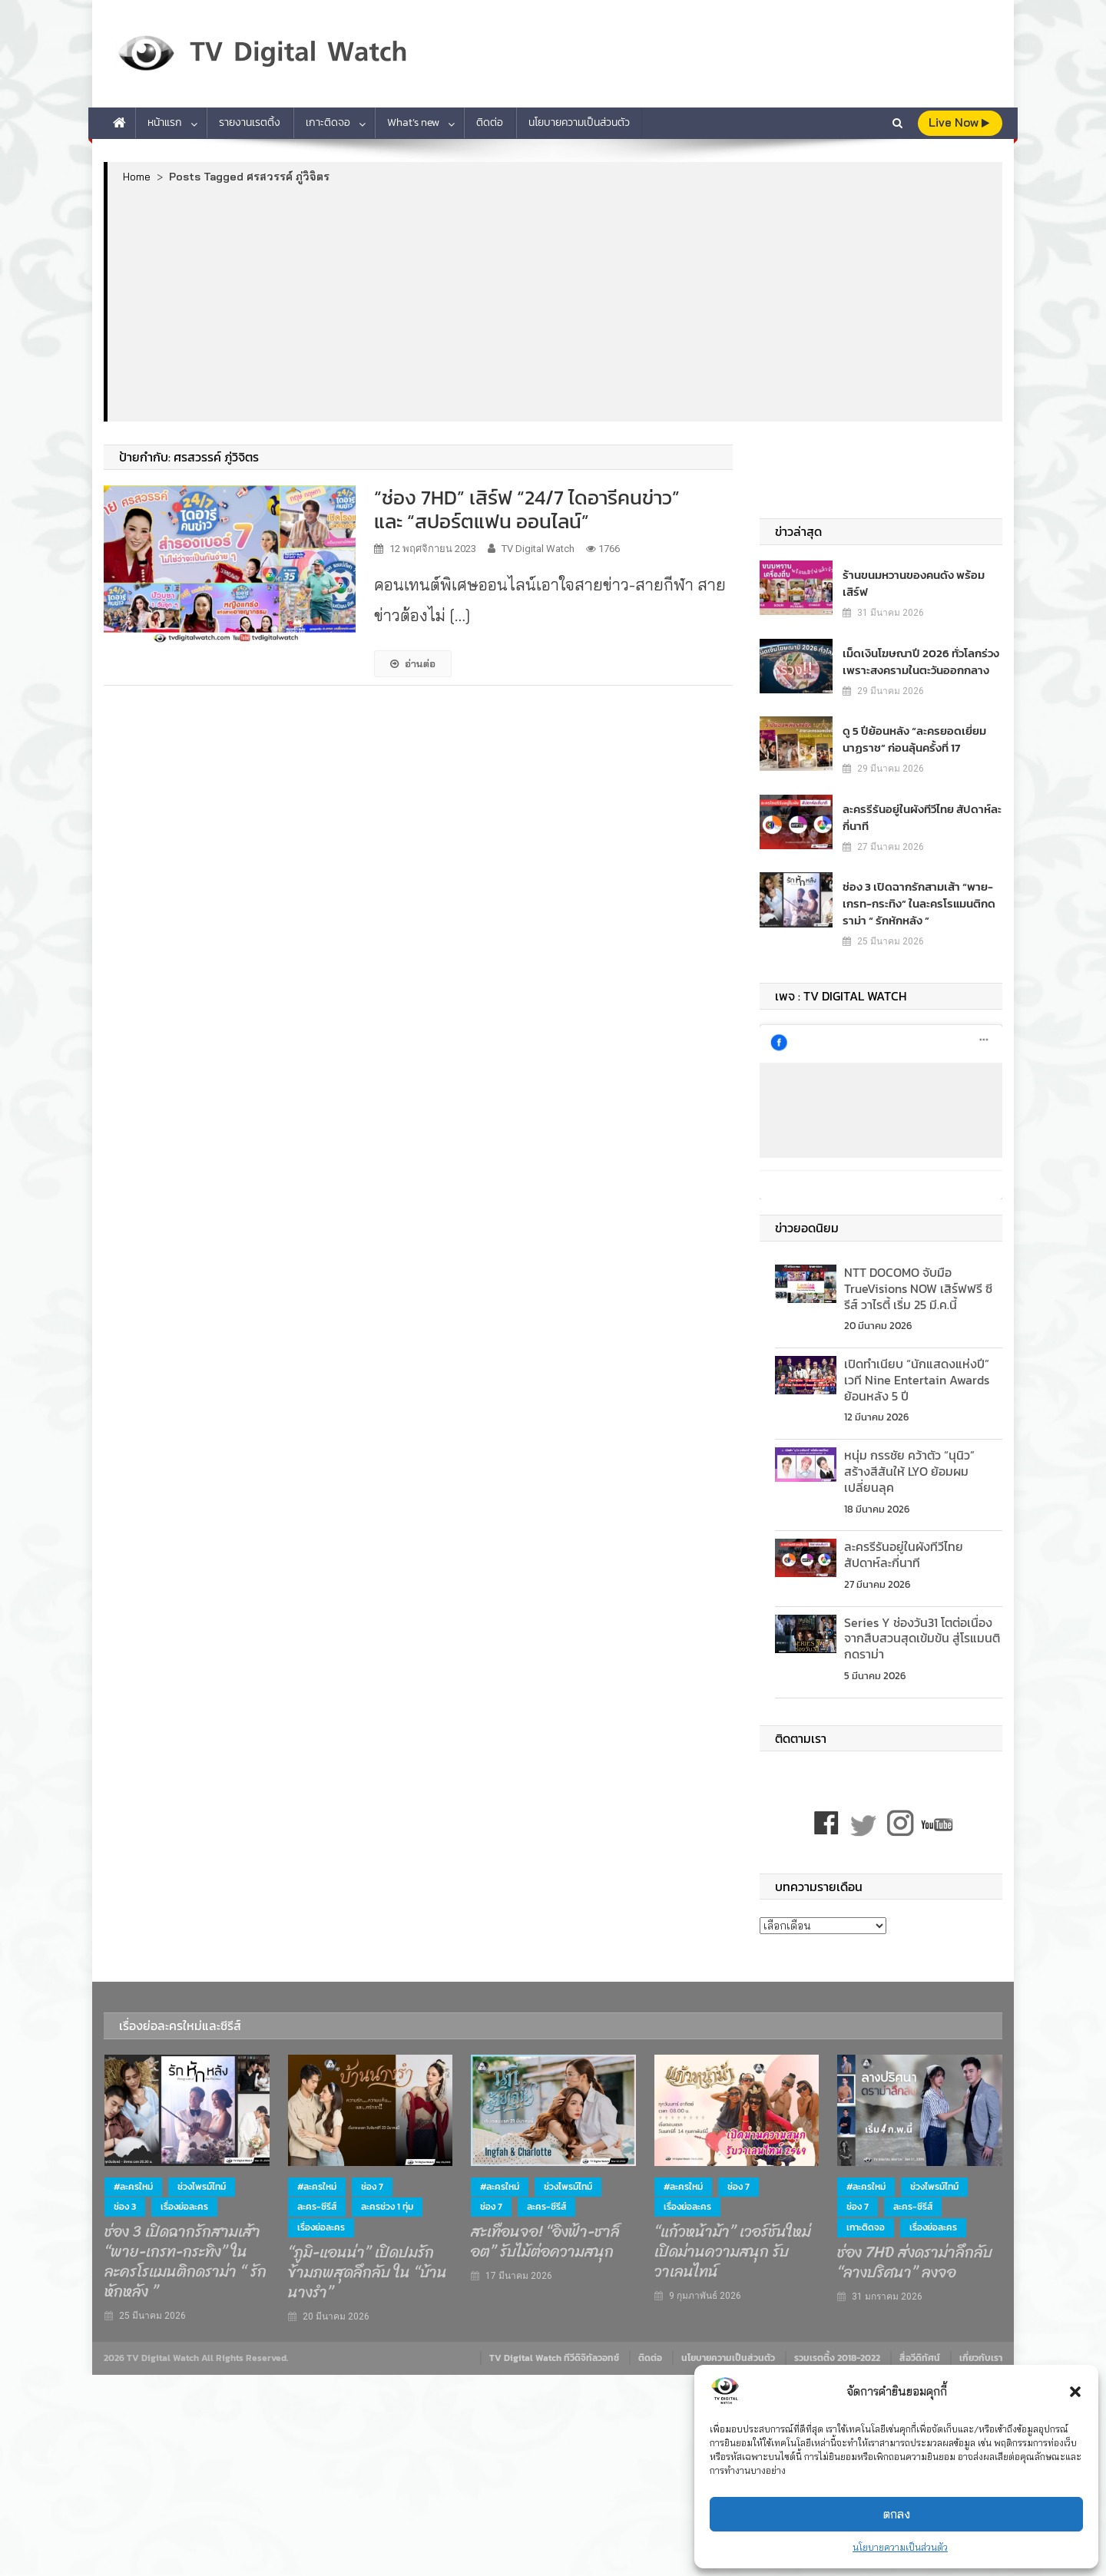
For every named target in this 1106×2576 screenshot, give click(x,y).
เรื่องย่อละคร (184, 2199)
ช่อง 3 (125, 2199)
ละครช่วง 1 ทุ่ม (387, 2199)
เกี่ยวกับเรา (980, 2350)
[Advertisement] (555, 301)
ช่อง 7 (372, 2178)
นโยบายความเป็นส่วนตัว (900, 2547)
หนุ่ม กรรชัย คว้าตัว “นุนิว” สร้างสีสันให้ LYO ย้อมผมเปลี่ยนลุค (909, 1463)
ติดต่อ (489, 122)
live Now (959, 122)
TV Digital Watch (538, 548)
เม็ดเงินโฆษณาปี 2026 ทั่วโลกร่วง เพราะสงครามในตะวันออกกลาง (915, 653)
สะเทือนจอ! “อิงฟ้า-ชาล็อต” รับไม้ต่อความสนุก (545, 2234)
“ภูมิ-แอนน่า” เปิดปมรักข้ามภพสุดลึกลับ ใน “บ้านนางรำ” (367, 2264)
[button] (1075, 2391)
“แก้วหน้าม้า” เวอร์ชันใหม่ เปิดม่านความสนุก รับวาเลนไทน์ (732, 2243)
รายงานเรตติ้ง (249, 122)
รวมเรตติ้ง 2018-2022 (837, 2350)
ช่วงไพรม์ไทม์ (201, 2178)
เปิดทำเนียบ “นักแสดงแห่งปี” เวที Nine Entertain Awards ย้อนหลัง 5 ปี (916, 1372)
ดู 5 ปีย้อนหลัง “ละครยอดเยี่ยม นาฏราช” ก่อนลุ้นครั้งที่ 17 (920, 731)
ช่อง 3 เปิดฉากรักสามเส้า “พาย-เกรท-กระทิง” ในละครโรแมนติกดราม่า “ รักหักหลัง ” (914, 896)
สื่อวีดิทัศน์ (919, 2350)
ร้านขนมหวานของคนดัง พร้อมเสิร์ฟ (920, 575)
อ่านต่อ (412, 663)
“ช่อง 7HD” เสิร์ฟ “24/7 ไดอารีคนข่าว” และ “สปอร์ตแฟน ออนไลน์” (527, 509)
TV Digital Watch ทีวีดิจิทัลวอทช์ (554, 2350)
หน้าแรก (164, 122)
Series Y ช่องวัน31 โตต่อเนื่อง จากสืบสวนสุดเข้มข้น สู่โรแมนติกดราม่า (922, 1630)
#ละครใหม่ (133, 2178)
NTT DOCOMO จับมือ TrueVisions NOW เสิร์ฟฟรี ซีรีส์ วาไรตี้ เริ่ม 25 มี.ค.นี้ (918, 1280)
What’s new (413, 122)
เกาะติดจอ (328, 122)
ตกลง (896, 2514)
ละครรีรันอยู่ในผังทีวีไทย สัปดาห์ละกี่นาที (920, 808)
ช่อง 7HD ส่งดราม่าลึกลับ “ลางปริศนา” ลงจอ (914, 2254)
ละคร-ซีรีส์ (316, 2199)
